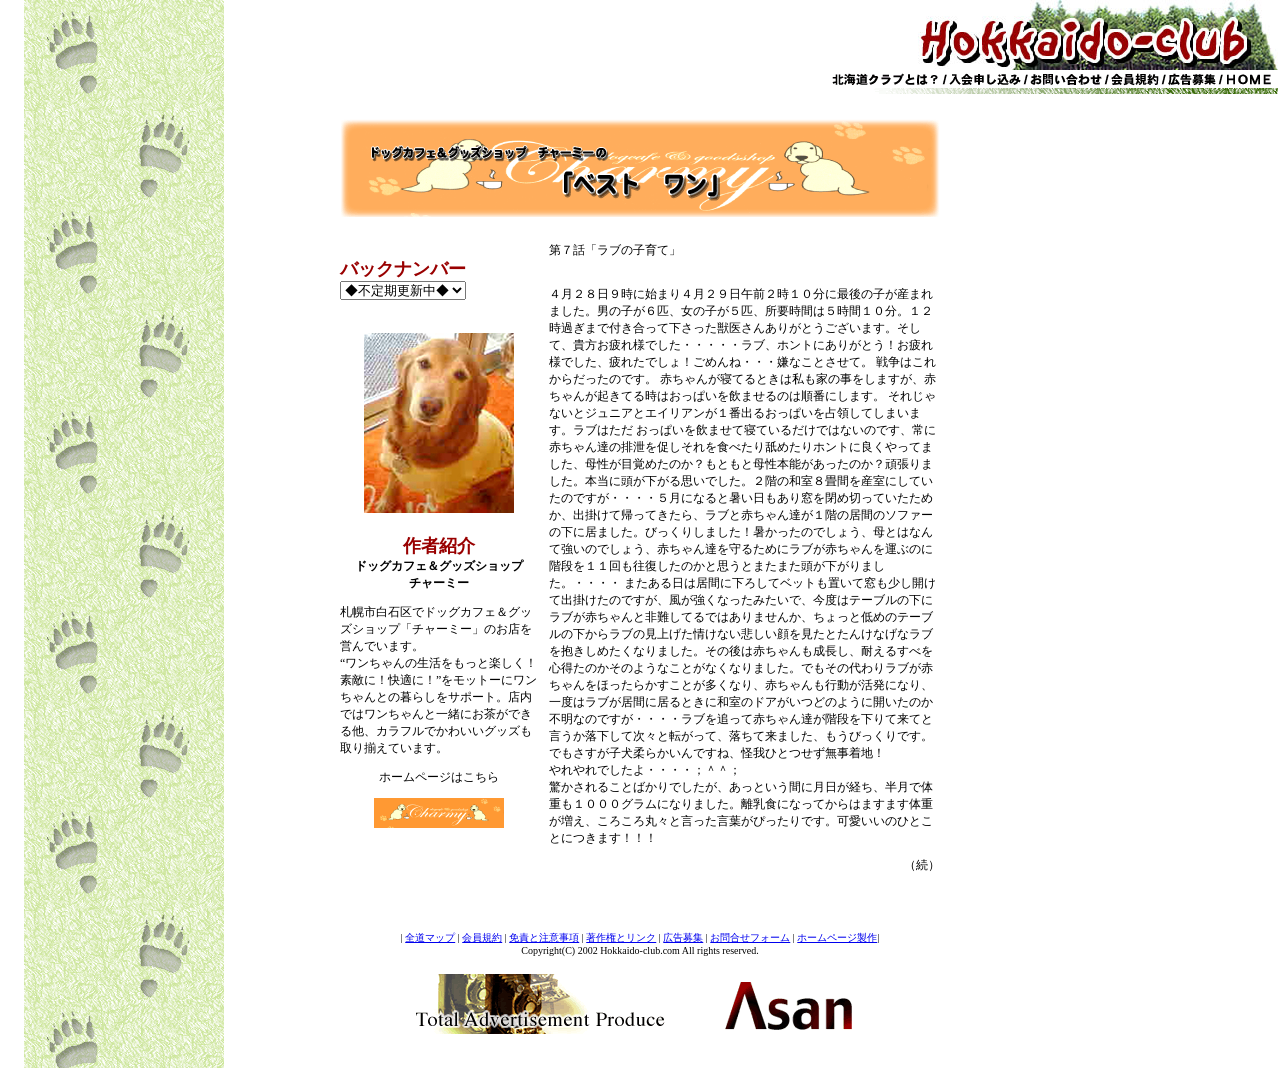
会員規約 (482, 937)
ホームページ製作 (837, 937)
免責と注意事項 (544, 937)
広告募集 (683, 937)
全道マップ (430, 937)
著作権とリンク (621, 937)
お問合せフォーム (750, 937)
